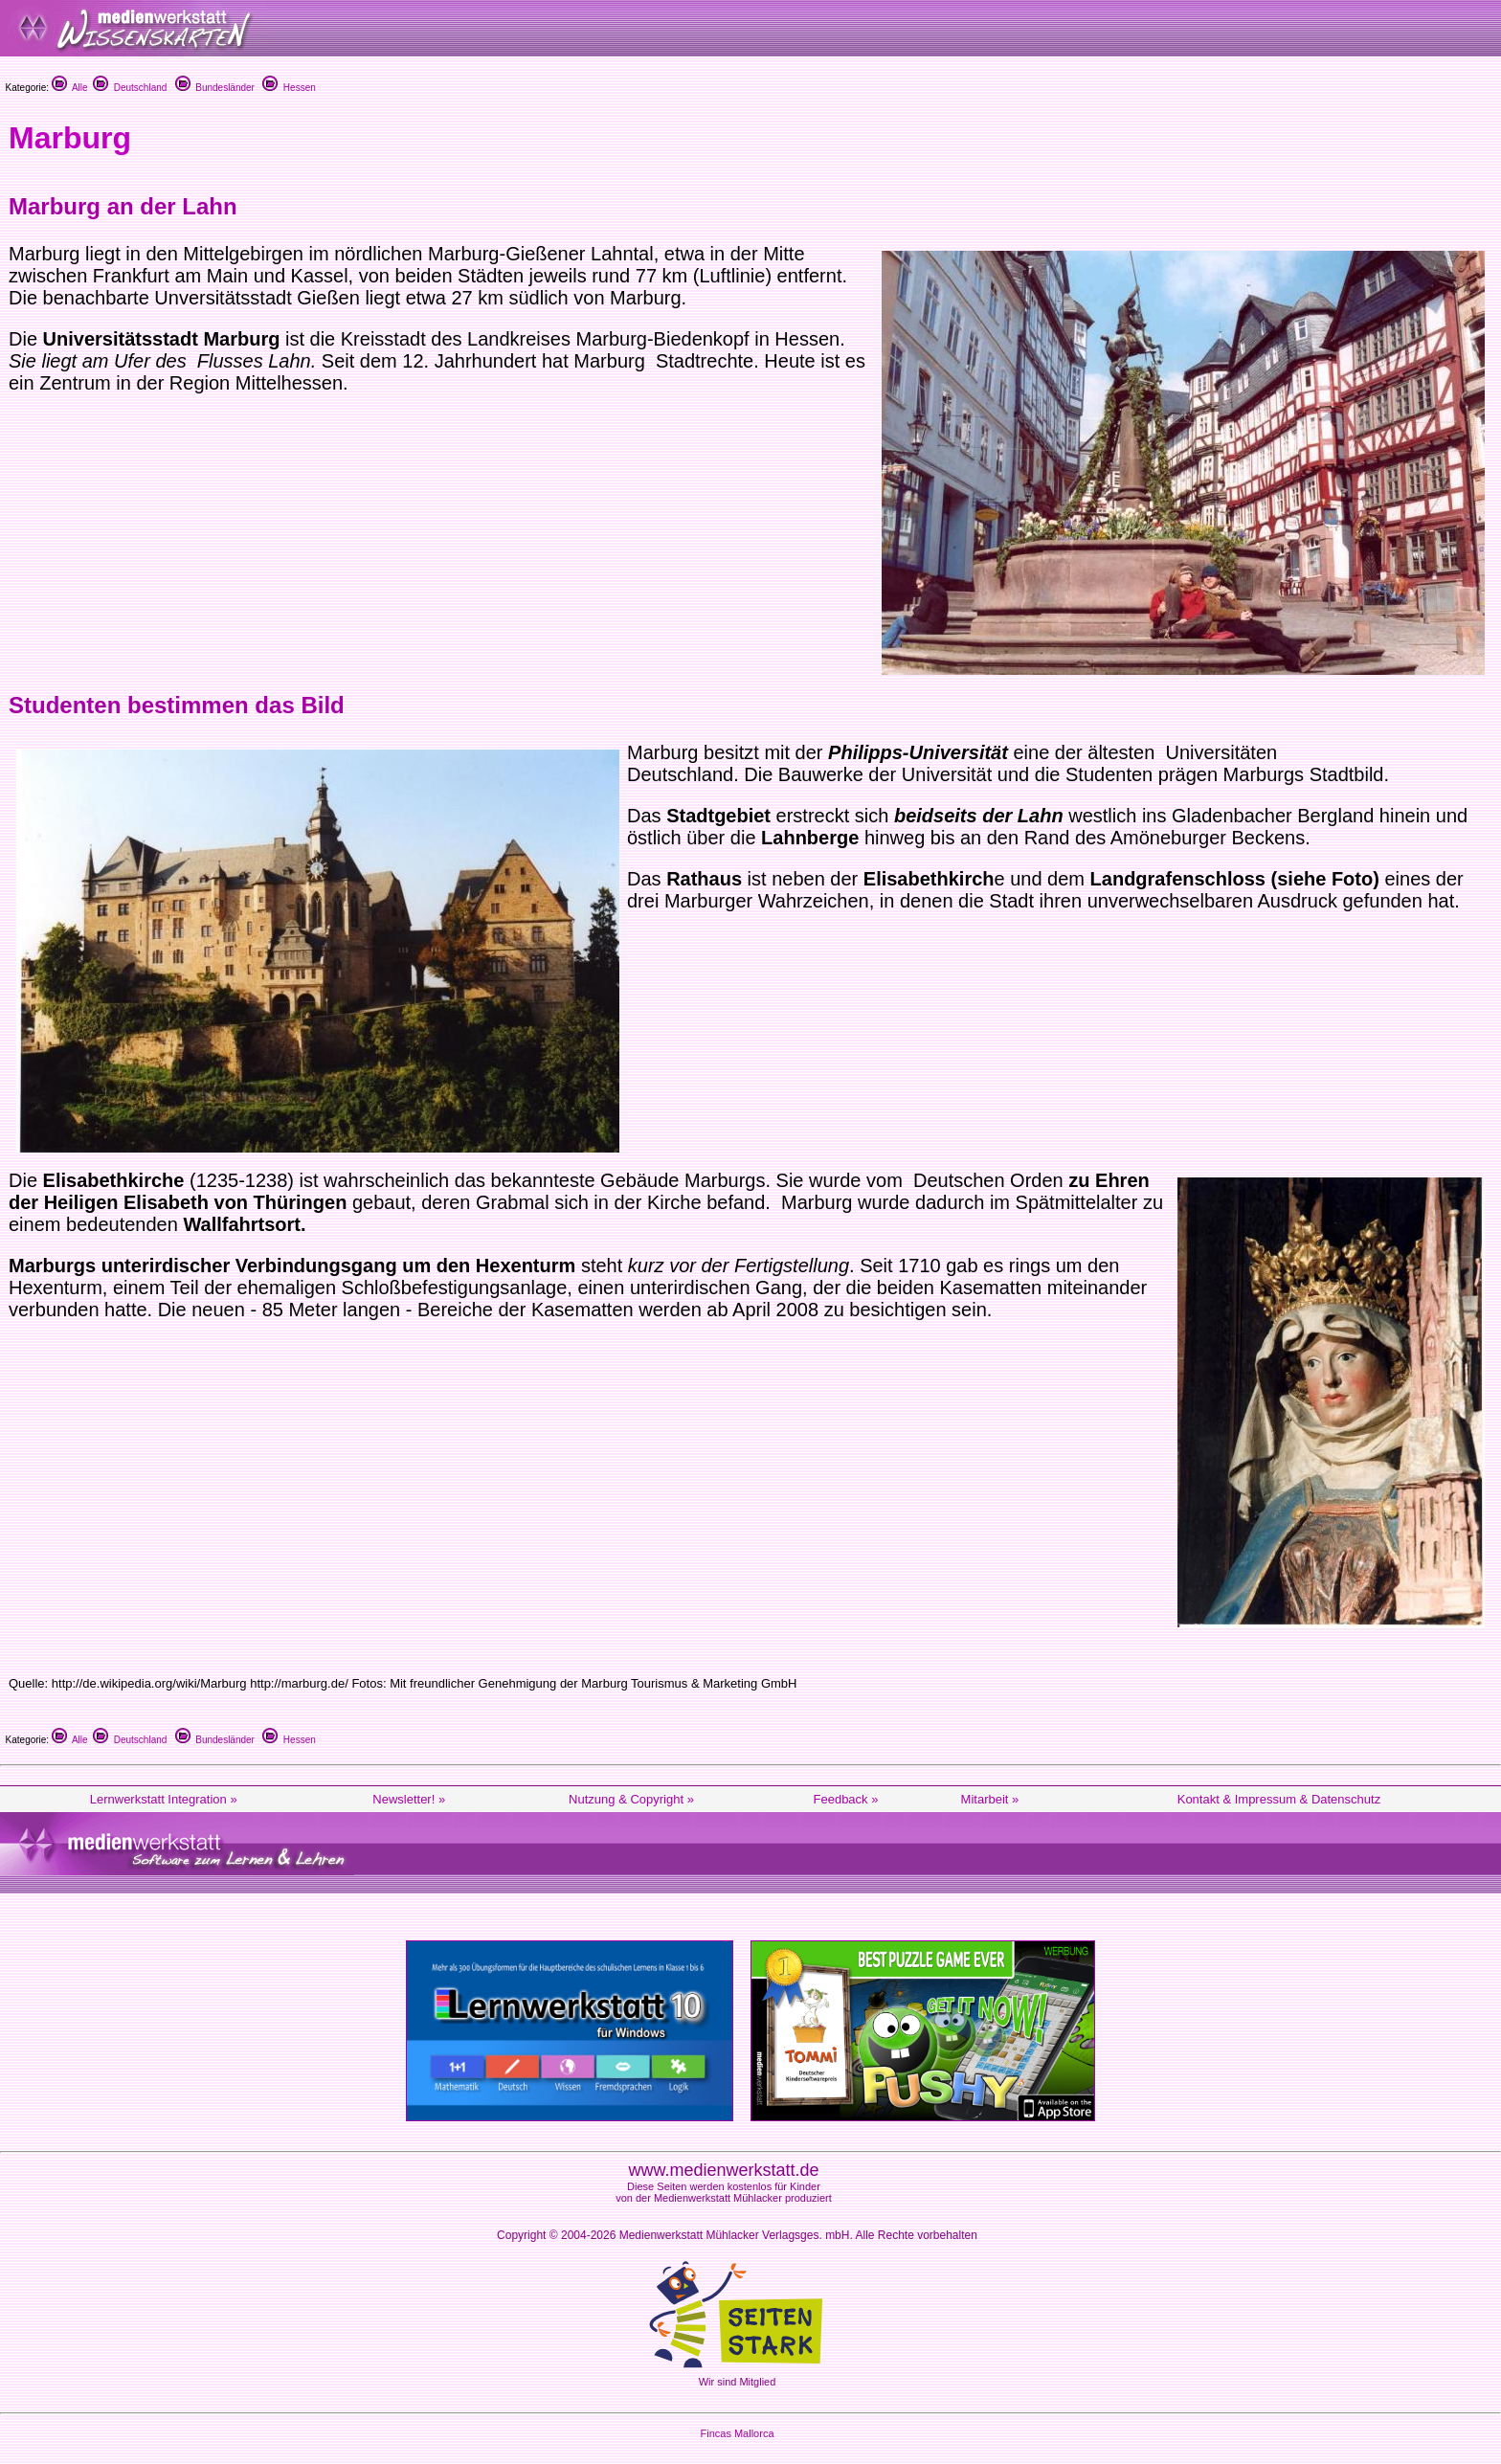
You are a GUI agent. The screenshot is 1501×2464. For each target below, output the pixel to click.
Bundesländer (215, 87)
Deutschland (130, 87)
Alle (70, 87)
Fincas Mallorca (736, 2433)
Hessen (288, 87)
